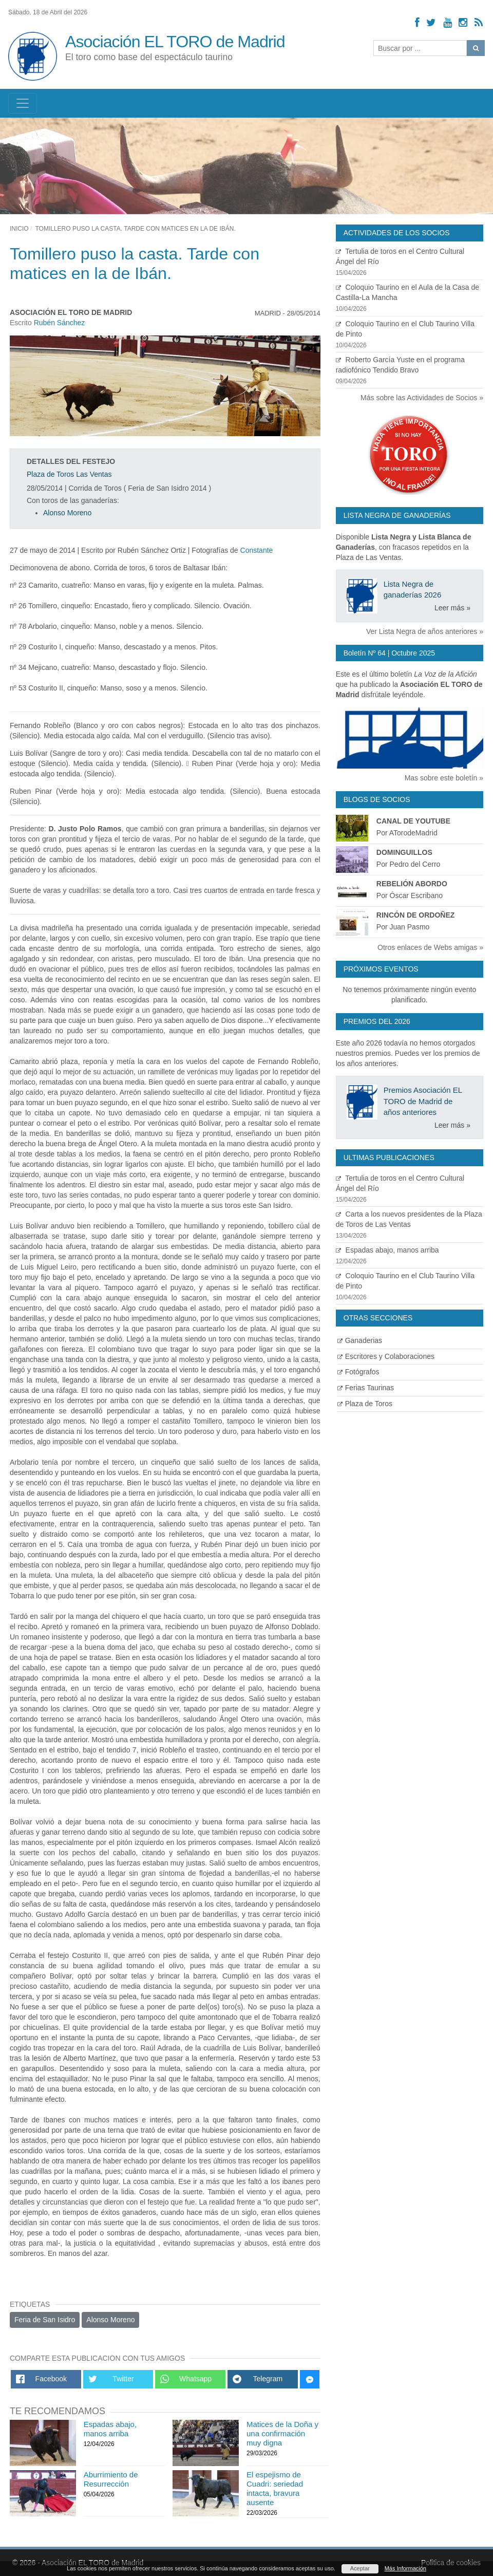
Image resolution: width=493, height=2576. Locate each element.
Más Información (405, 2568)
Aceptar (360, 2568)
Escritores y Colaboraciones (385, 1356)
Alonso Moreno (67, 513)
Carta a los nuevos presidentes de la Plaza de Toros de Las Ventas (409, 1225)
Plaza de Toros (364, 1403)
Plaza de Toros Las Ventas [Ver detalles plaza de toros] (69, 474)
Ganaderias (359, 1340)
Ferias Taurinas (365, 1388)
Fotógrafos (358, 1372)
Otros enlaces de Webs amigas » (430, 947)
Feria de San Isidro (44, 2320)
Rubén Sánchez (59, 323)
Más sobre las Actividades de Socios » (422, 398)
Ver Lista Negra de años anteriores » (424, 631)
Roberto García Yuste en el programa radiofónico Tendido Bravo (409, 371)
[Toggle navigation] (22, 103)
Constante (256, 550)
